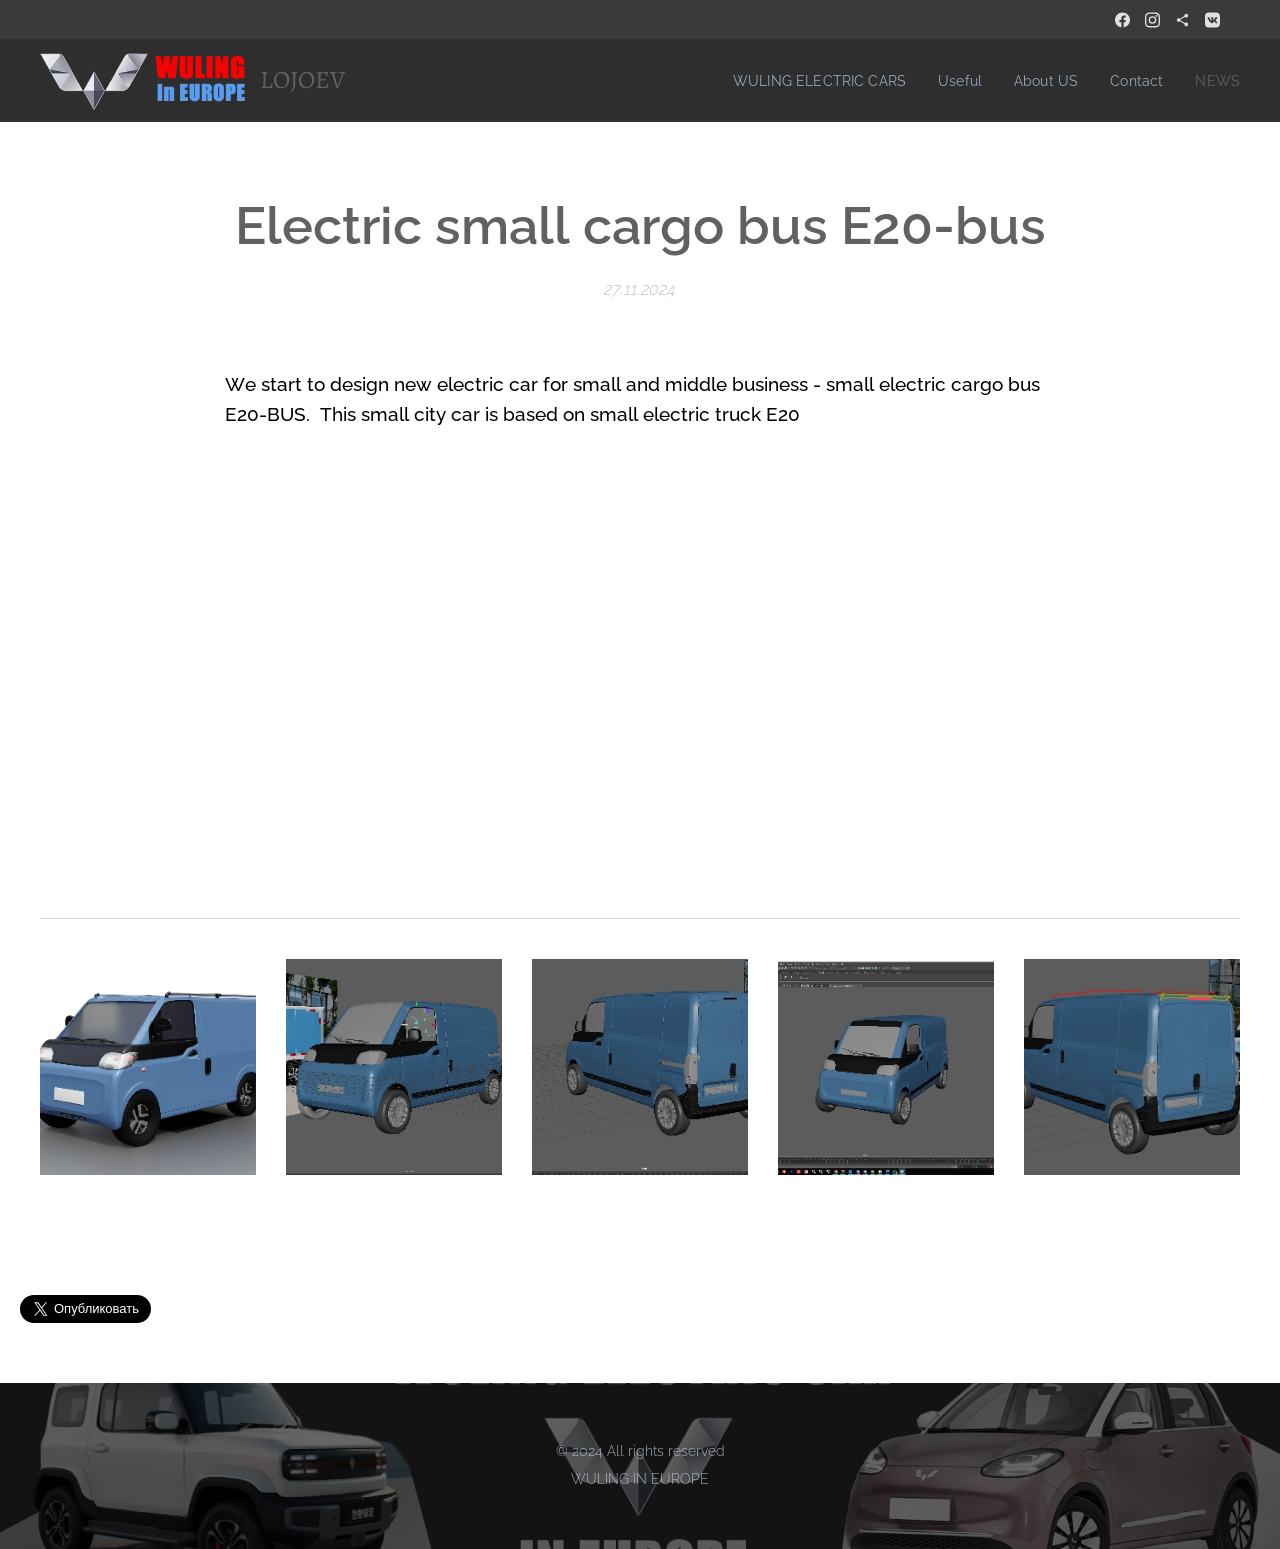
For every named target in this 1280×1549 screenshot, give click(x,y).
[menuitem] (805, 81)
